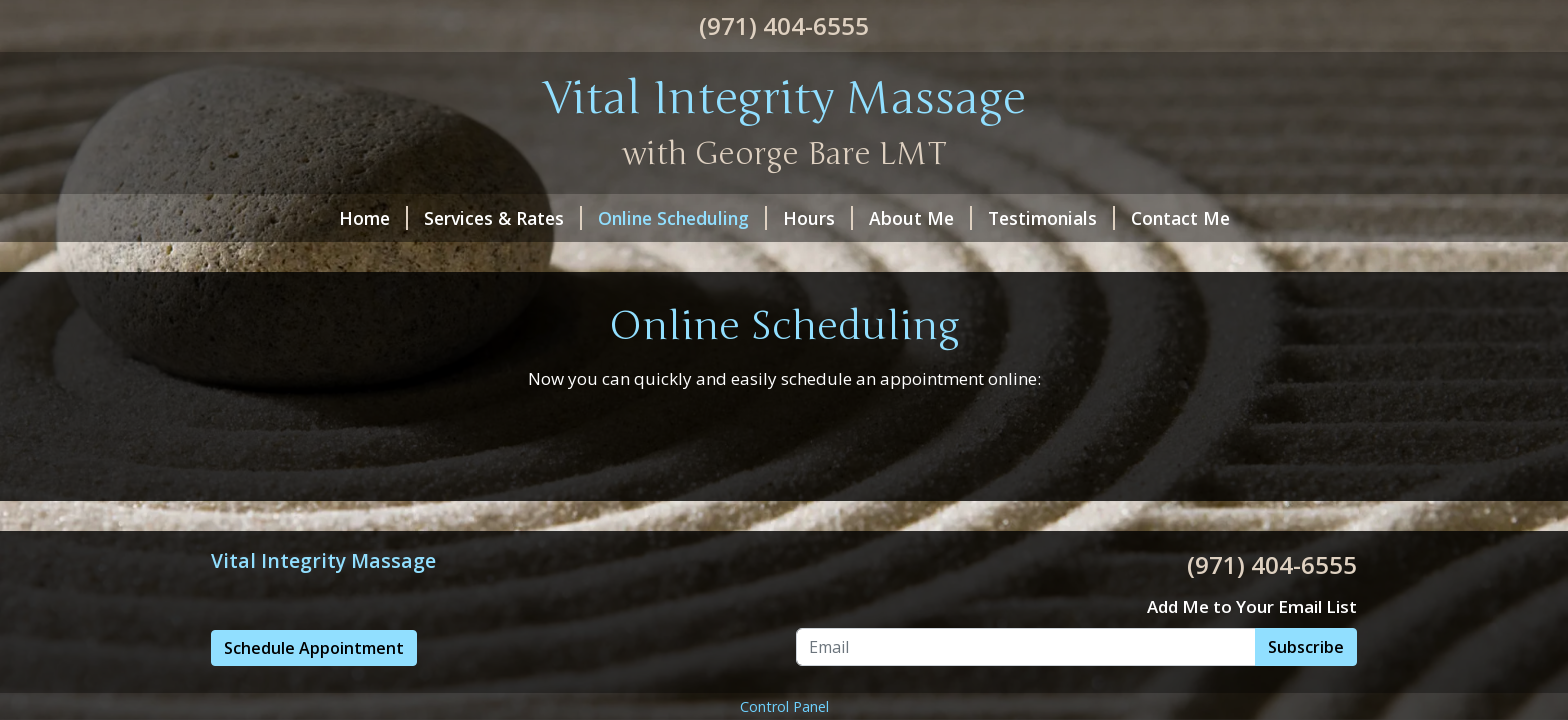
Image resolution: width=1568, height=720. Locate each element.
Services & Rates (503, 218)
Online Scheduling (682, 218)
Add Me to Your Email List (1252, 606)
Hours (818, 218)
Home (373, 218)
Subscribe (1306, 647)
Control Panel (784, 706)
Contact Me (1180, 218)
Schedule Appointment (314, 648)
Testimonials (1051, 218)
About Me (920, 218)
